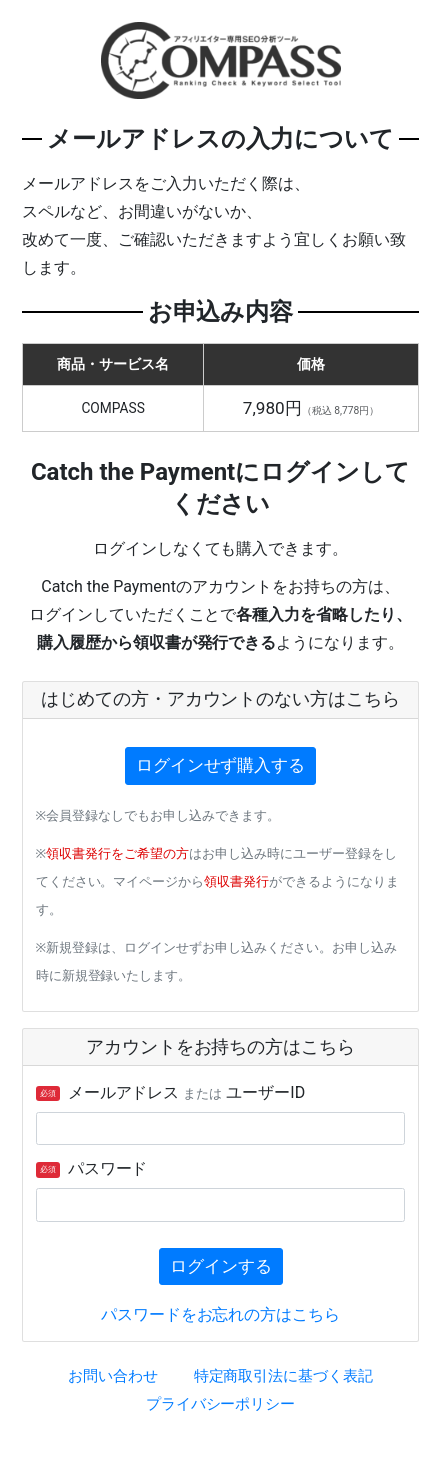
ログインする (221, 1266)
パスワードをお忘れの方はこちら (221, 1314)
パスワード (92, 1168)
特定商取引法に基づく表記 (284, 1376)
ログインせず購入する (221, 765)
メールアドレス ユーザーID (171, 1092)
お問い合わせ (113, 1376)
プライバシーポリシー (221, 1404)
